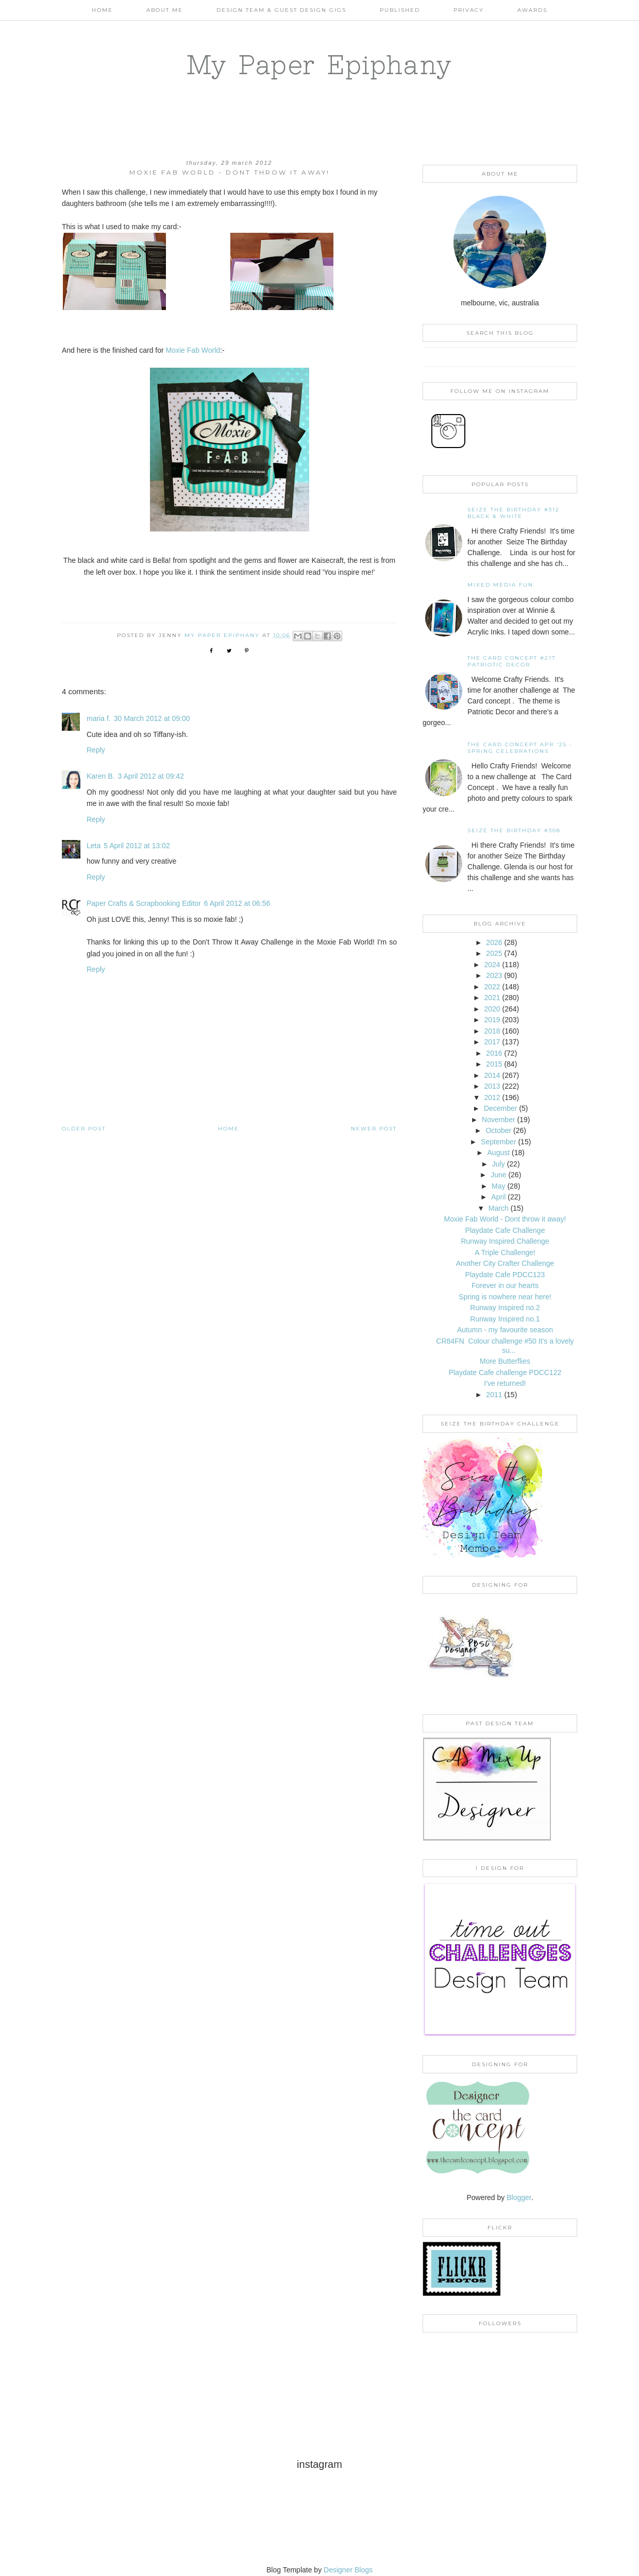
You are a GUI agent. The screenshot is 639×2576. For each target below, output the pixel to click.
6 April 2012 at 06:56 (237, 903)
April (498, 1197)
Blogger (519, 2197)
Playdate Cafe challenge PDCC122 (505, 1372)
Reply (96, 750)
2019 (492, 1020)
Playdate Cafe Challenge (505, 1230)
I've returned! (505, 1383)
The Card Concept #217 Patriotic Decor (511, 661)
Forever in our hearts (505, 1285)
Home (102, 10)
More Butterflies (505, 1361)
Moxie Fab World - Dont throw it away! (505, 1219)
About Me (164, 10)
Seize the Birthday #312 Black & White (513, 513)
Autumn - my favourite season (505, 1330)
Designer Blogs (348, 2570)
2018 (492, 1031)
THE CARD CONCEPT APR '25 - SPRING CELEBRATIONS (520, 747)
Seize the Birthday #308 (514, 830)
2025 (494, 953)
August (498, 1152)
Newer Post (374, 1128)
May (498, 1186)
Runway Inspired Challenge (505, 1241)
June (498, 1175)
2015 (494, 1064)
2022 (492, 987)
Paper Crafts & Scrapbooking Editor (144, 903)
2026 (494, 942)
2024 (492, 964)
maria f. (99, 718)
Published (400, 10)
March (499, 1208)
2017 (492, 1042)
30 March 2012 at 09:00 (152, 718)
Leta (93, 846)
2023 (494, 975)
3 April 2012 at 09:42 (150, 776)
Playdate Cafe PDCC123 (505, 1274)
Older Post (84, 1128)
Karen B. (100, 776)
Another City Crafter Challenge (505, 1263)
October (498, 1130)
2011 (494, 1394)
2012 (492, 1097)
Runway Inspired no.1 (505, 1319)
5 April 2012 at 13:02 (137, 846)
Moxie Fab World (192, 350)
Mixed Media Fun (500, 584)
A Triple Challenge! (505, 1252)
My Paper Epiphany (320, 64)
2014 (492, 1075)
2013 (492, 1086)
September (498, 1142)
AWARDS (532, 10)
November (498, 1119)
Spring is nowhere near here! (505, 1297)
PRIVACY (468, 10)
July (498, 1164)
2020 (492, 1009)
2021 (492, 997)
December (500, 1108)
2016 (494, 1053)
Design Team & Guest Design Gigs (281, 10)
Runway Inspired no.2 (505, 1307)
